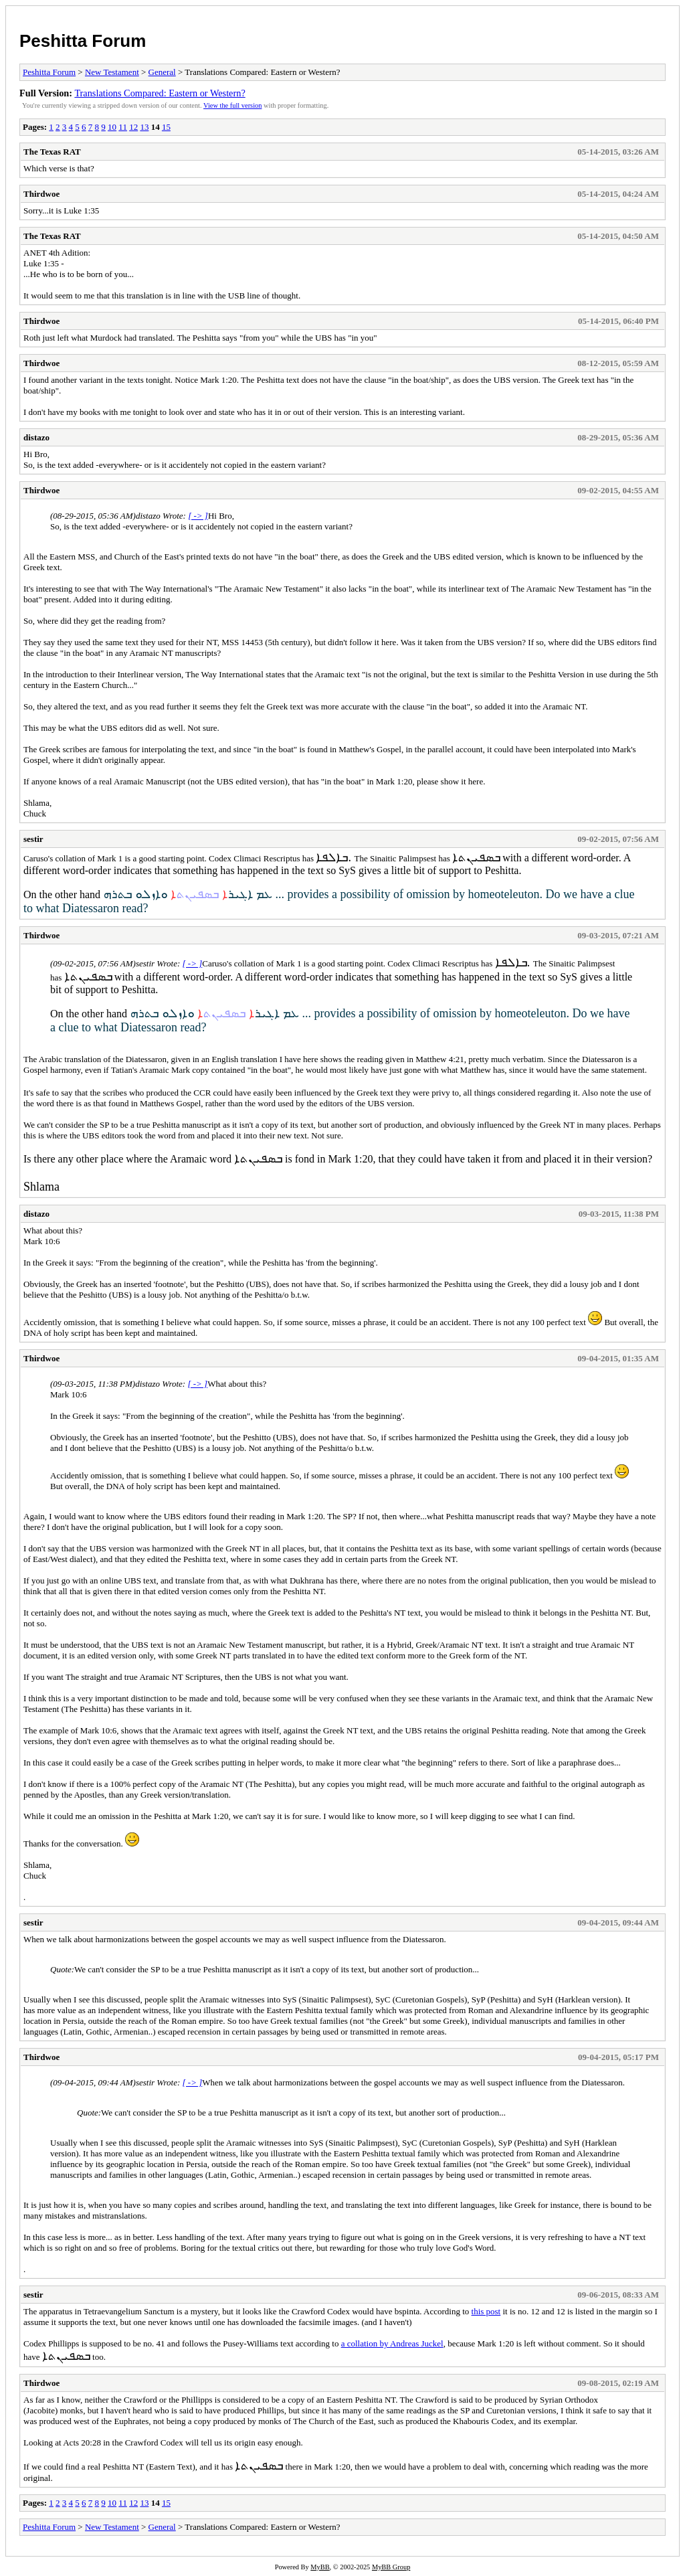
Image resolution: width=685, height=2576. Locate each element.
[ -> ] (198, 516)
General (162, 72)
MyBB (319, 2567)
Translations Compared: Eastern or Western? (159, 93)
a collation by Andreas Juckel (392, 2343)
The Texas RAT (52, 152)
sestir (33, 839)
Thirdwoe (41, 194)
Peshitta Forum (82, 41)
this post (486, 2311)
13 (144, 127)
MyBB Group (391, 2567)
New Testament (112, 72)
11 (122, 127)
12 (133, 127)
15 (166, 127)
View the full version (232, 105)
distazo (36, 437)
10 (112, 127)
